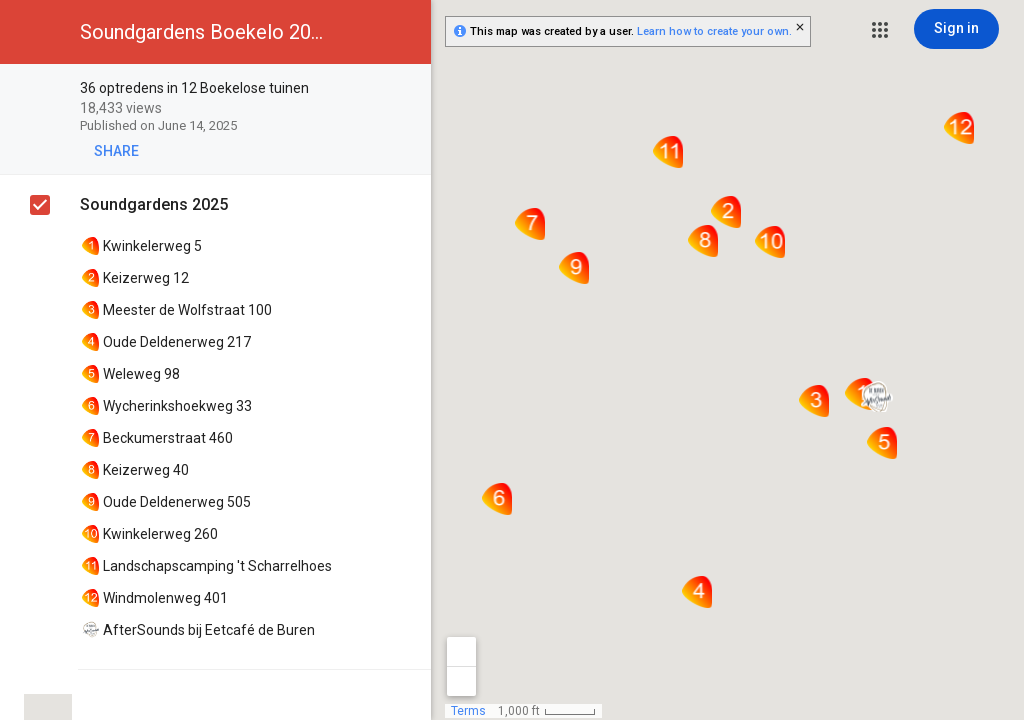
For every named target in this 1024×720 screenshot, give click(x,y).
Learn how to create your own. (714, 31)
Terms (468, 711)
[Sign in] (956, 29)
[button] (880, 30)
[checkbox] (405, 89)
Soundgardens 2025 (154, 204)
